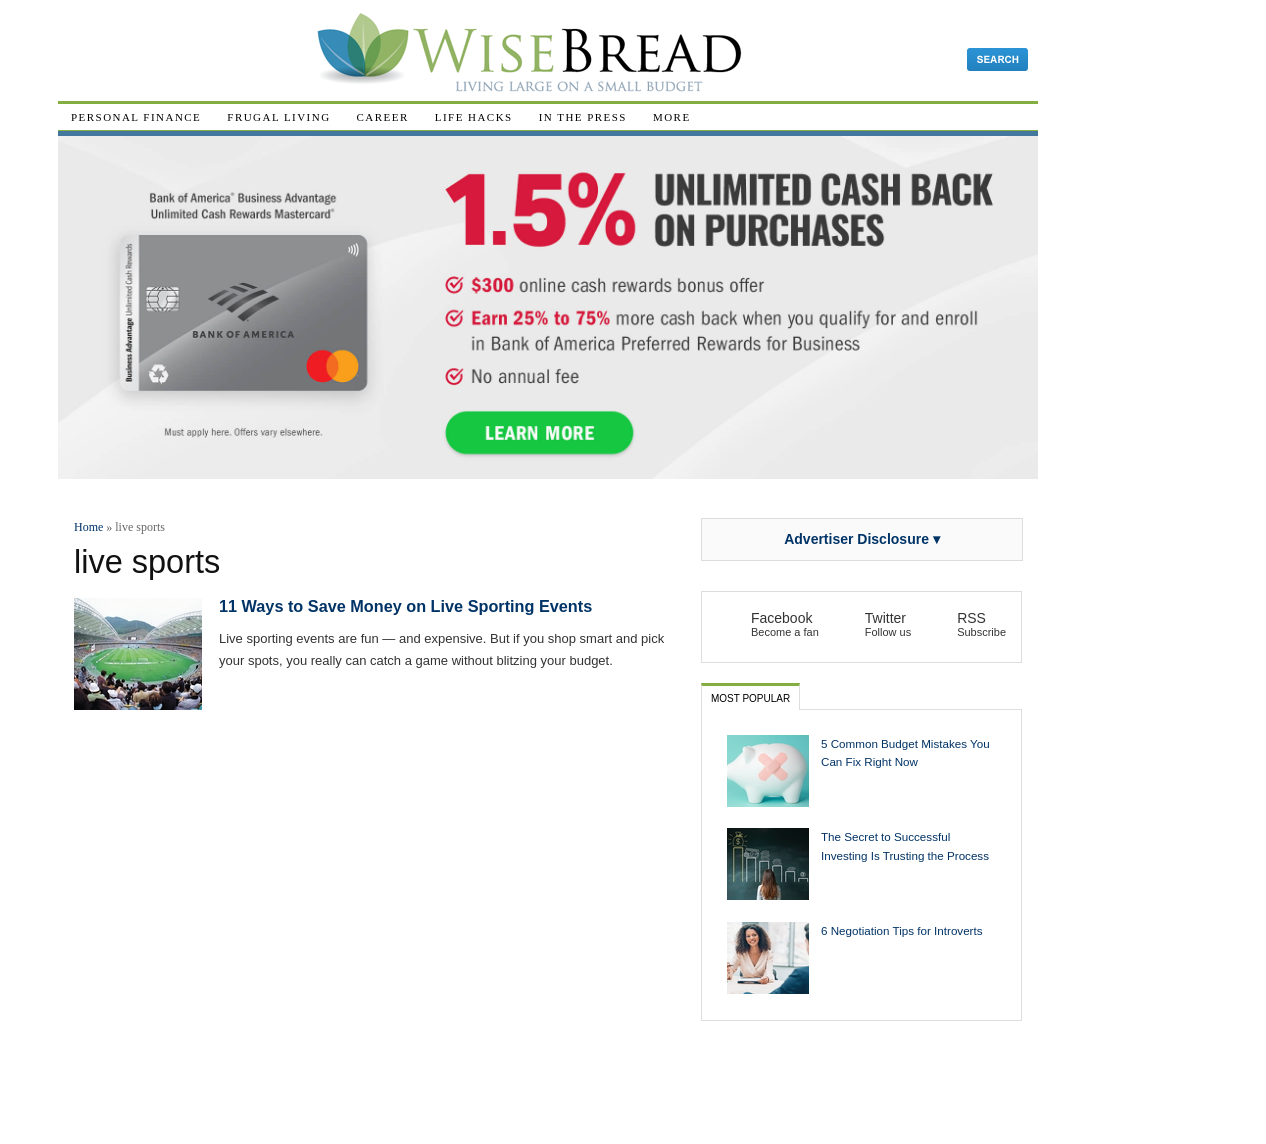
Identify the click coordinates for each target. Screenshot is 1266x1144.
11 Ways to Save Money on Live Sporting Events (405, 606)
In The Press (583, 117)
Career (383, 117)
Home (88, 527)
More (672, 117)
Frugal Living (278, 117)
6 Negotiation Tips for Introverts (902, 930)
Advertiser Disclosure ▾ (862, 539)
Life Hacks (474, 117)
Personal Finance (136, 117)
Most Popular (750, 698)
